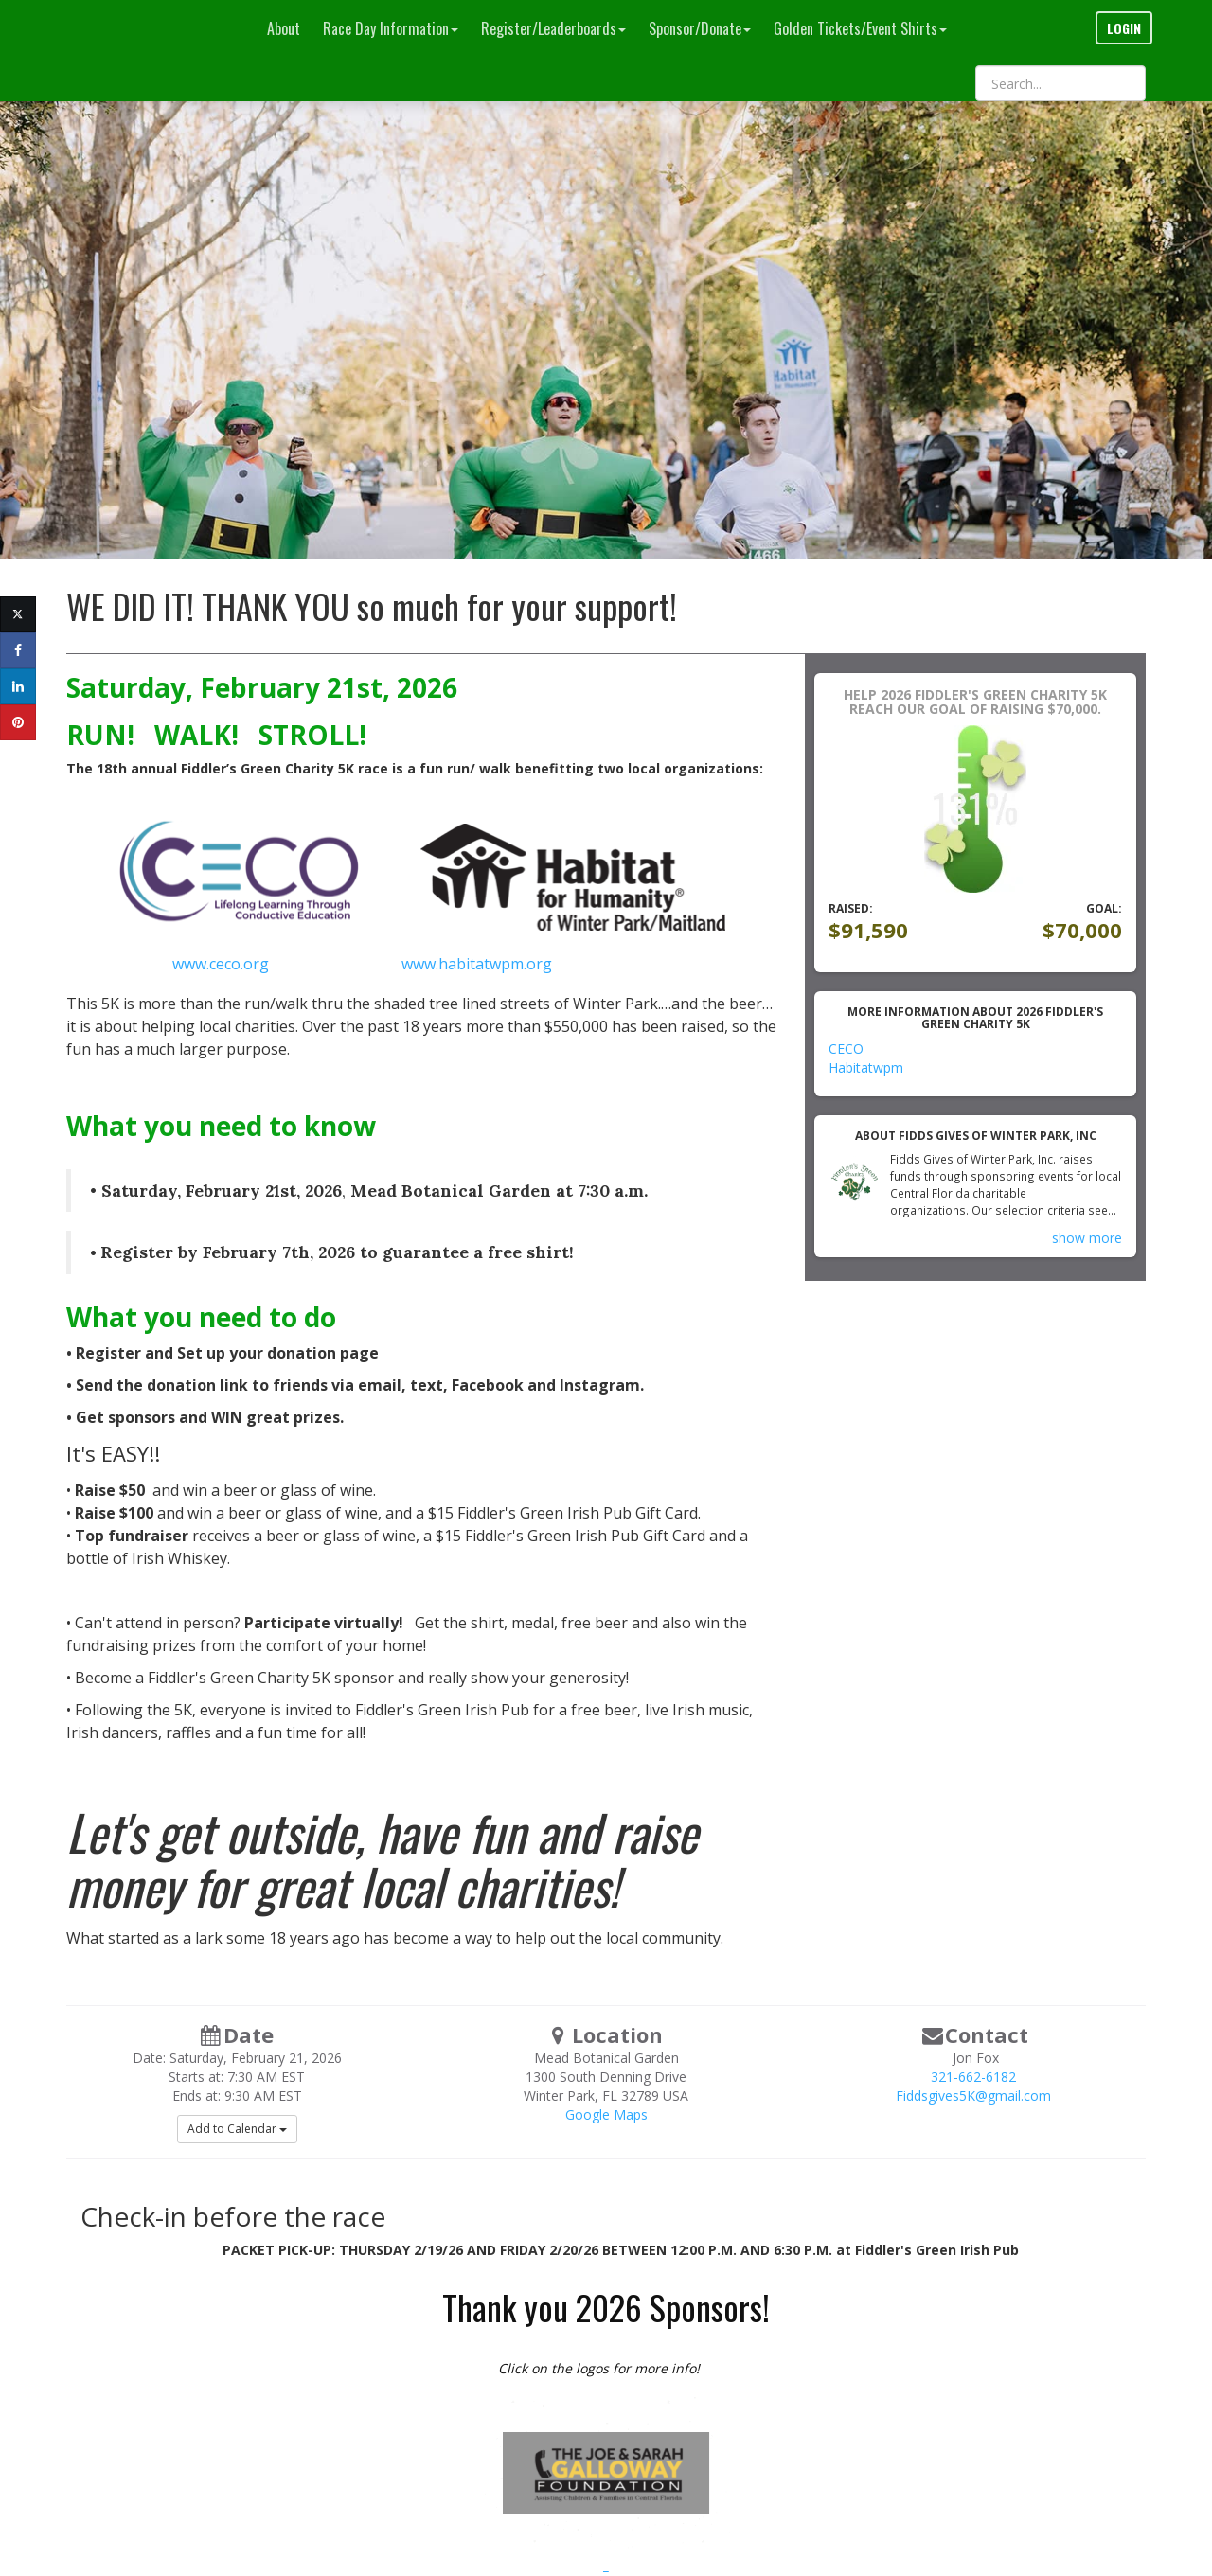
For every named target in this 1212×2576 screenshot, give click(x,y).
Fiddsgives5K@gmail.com (973, 2096)
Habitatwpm (866, 1067)
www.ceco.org (222, 963)
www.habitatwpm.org (476, 963)
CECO (846, 1048)
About (283, 28)
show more (1087, 1238)
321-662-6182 (973, 2077)
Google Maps (606, 2114)
